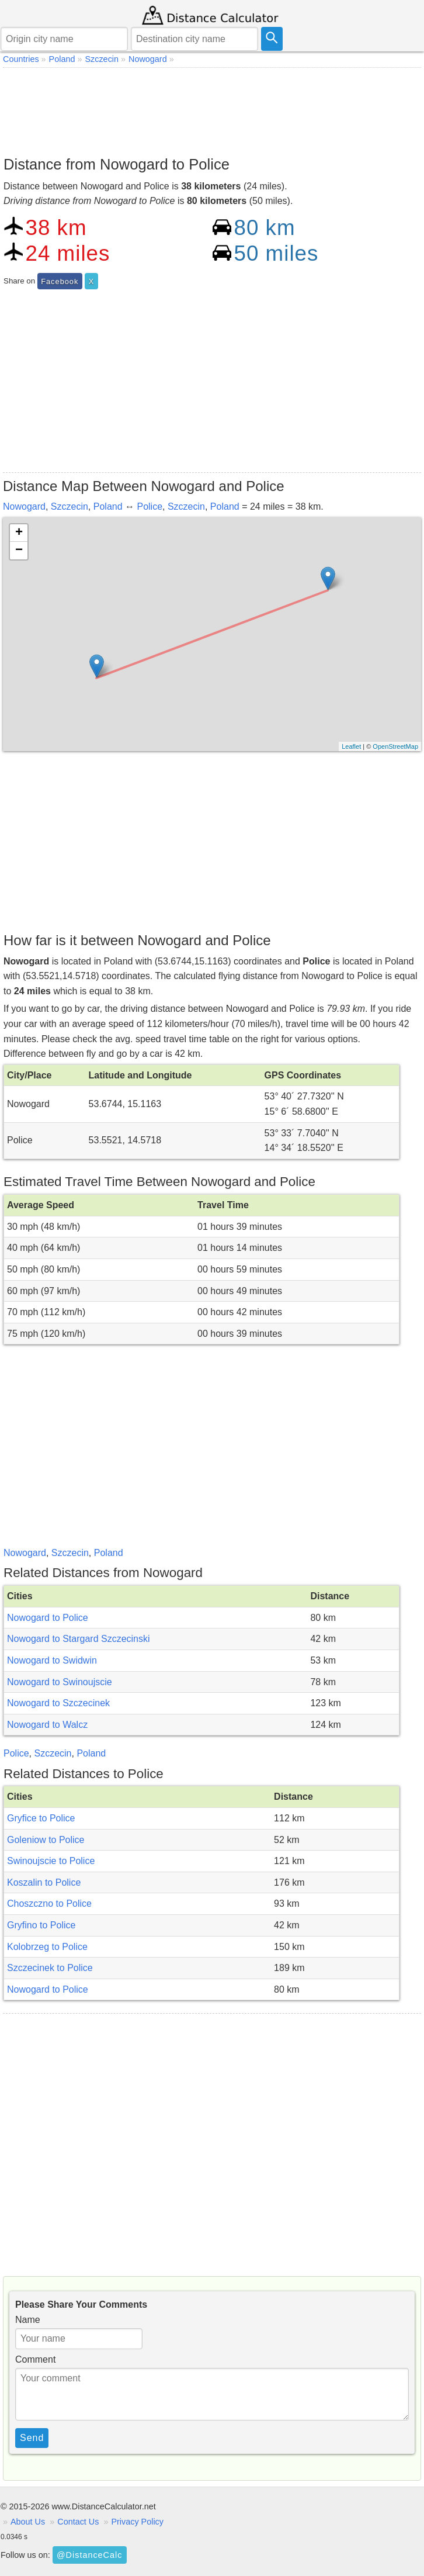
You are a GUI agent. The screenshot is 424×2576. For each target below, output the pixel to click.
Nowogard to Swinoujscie (59, 1682)
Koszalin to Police (44, 1882)
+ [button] (19, 533)
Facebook (59, 281)
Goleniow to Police (46, 1840)
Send (32, 2438)
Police (149, 506)
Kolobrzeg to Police (47, 1947)
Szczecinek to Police (50, 1968)
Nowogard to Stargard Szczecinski (78, 1639)
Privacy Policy (137, 2521)
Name (27, 2320)
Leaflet (351, 746)
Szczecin (69, 506)
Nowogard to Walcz (47, 1725)
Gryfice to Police (41, 1818)
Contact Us (78, 2521)
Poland (108, 506)
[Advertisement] (212, 109)
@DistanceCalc (89, 2555)
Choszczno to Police (49, 1903)
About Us (28, 2521)
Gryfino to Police (41, 1925)
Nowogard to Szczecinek (58, 1703)
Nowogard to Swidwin (52, 1660)
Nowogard (24, 506)
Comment (35, 2359)
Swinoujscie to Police (51, 1861)
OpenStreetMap (395, 746)
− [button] (19, 550)
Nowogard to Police (47, 1618)
